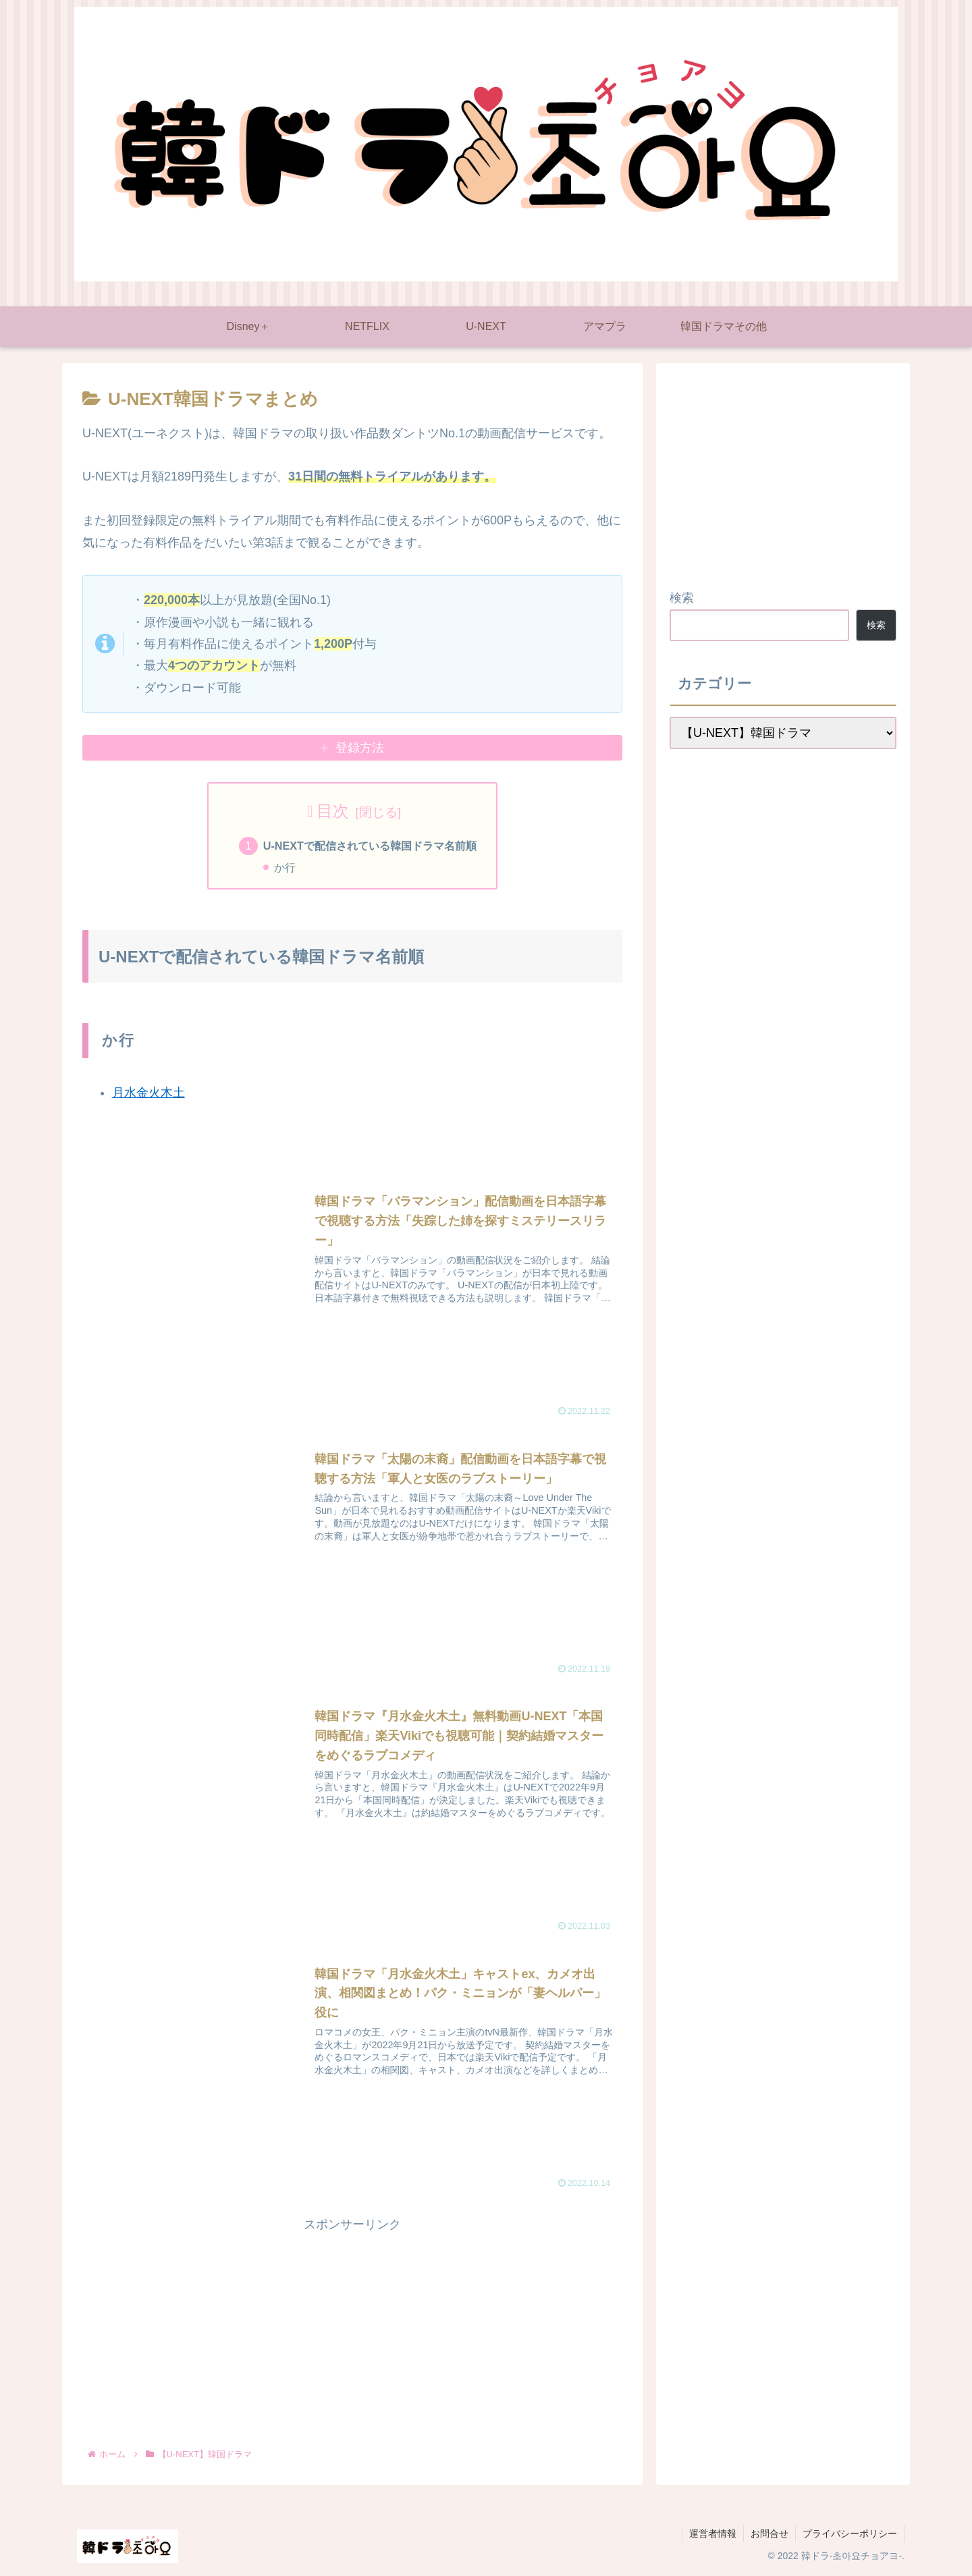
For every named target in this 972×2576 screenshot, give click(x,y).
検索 (682, 598)
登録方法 (359, 748)
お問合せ (769, 2534)
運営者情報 (712, 2534)
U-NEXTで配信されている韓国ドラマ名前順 (370, 846)
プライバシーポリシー (850, 2534)
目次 (333, 811)
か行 (285, 867)
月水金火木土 (148, 1093)
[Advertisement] (352, 2330)
